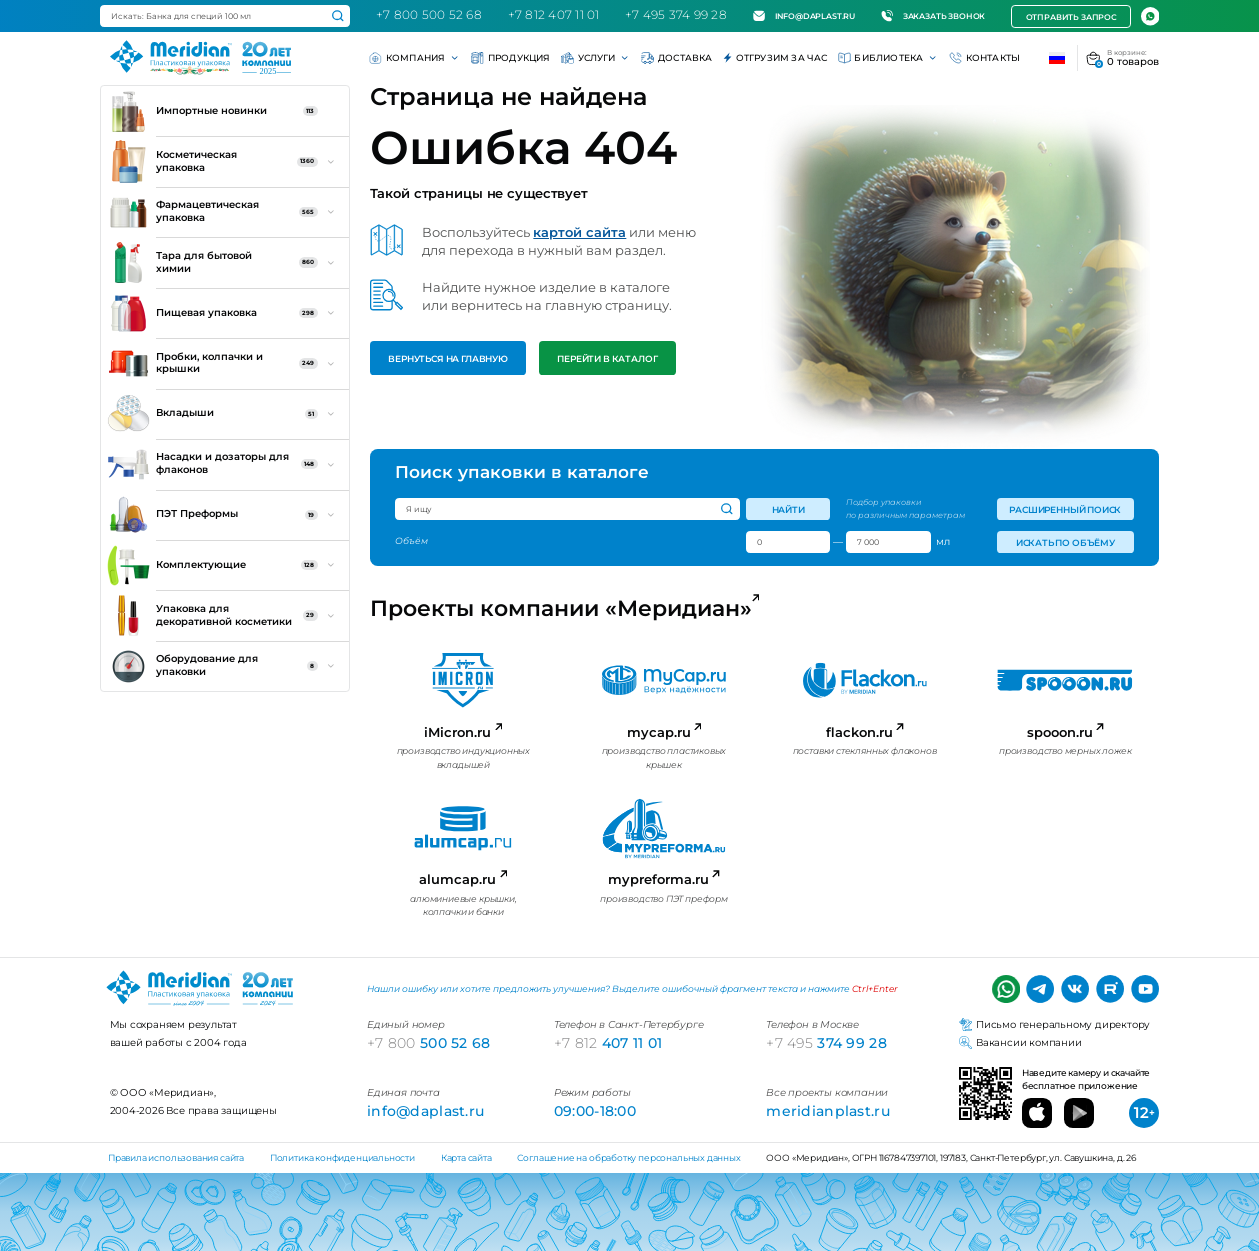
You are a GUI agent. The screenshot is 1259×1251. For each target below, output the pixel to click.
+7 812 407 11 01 (554, 15)
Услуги (596, 58)
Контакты (984, 58)
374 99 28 (826, 1043)
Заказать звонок (933, 16)
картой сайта (579, 232)
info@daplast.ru (804, 16)
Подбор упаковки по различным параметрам (905, 508)
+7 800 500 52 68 (429, 15)
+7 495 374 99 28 (676, 15)
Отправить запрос (1071, 17)
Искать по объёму (1064, 542)
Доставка (676, 58)
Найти (788, 509)
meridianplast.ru (828, 1111)
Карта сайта (466, 1157)
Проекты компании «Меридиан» (562, 609)
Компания (415, 58)
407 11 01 (608, 1043)
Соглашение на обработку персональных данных (628, 1157)
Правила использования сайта (176, 1157)
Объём (411, 541)
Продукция (510, 58)
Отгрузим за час (775, 58)
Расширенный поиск (1065, 509)
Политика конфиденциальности (342, 1157)
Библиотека (888, 58)
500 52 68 (429, 1043)
